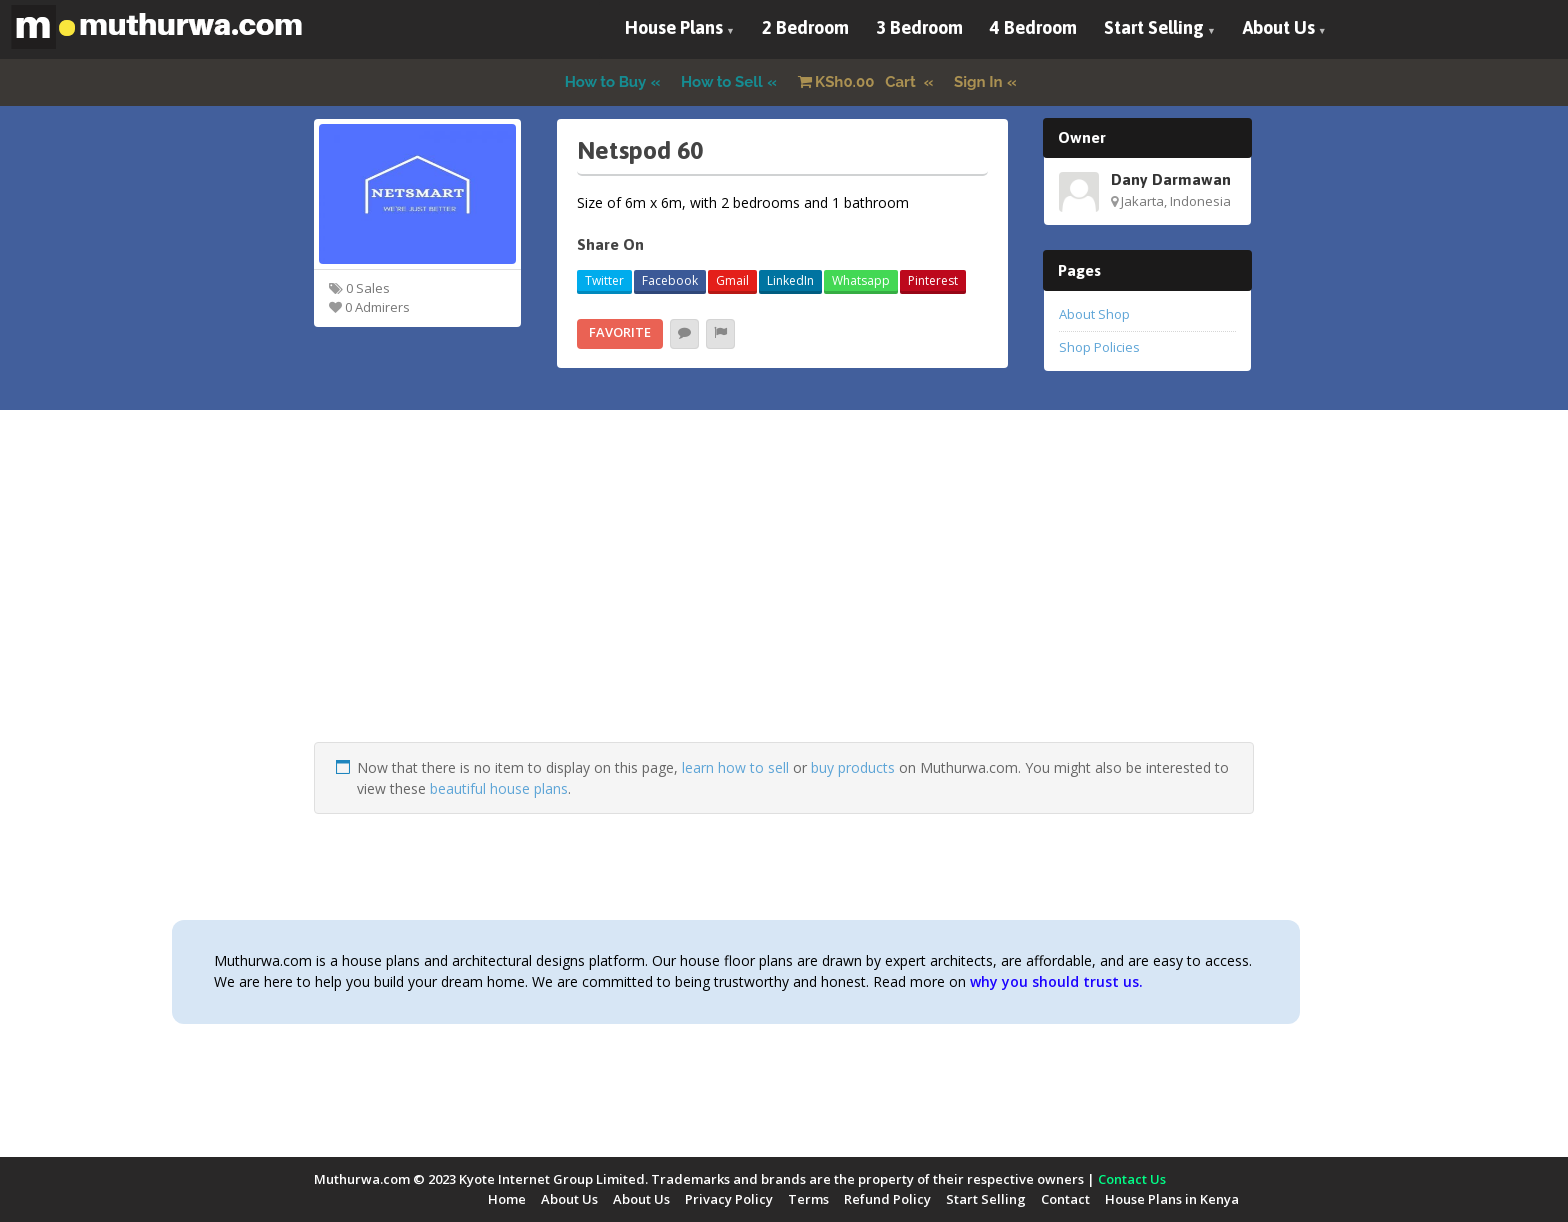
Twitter (604, 280)
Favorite (620, 332)
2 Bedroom (805, 27)
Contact (1065, 1199)
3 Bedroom (919, 27)
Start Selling (1154, 27)
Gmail (732, 280)
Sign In (978, 82)
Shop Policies (1099, 347)
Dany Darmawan (1171, 179)
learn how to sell (735, 767)
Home (507, 1199)
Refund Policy (887, 1199)
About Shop (1094, 314)
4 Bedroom (1033, 27)
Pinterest (933, 280)
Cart (859, 82)
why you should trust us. (1056, 981)
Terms (808, 1199)
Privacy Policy (729, 1199)
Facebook (670, 280)
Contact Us (1132, 1179)
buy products (853, 767)
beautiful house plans (499, 788)
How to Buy (606, 82)
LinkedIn (790, 280)
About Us (1279, 27)
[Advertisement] (784, 602)
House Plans (674, 27)
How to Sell (722, 82)
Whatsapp (861, 280)
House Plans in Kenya (1172, 1199)
